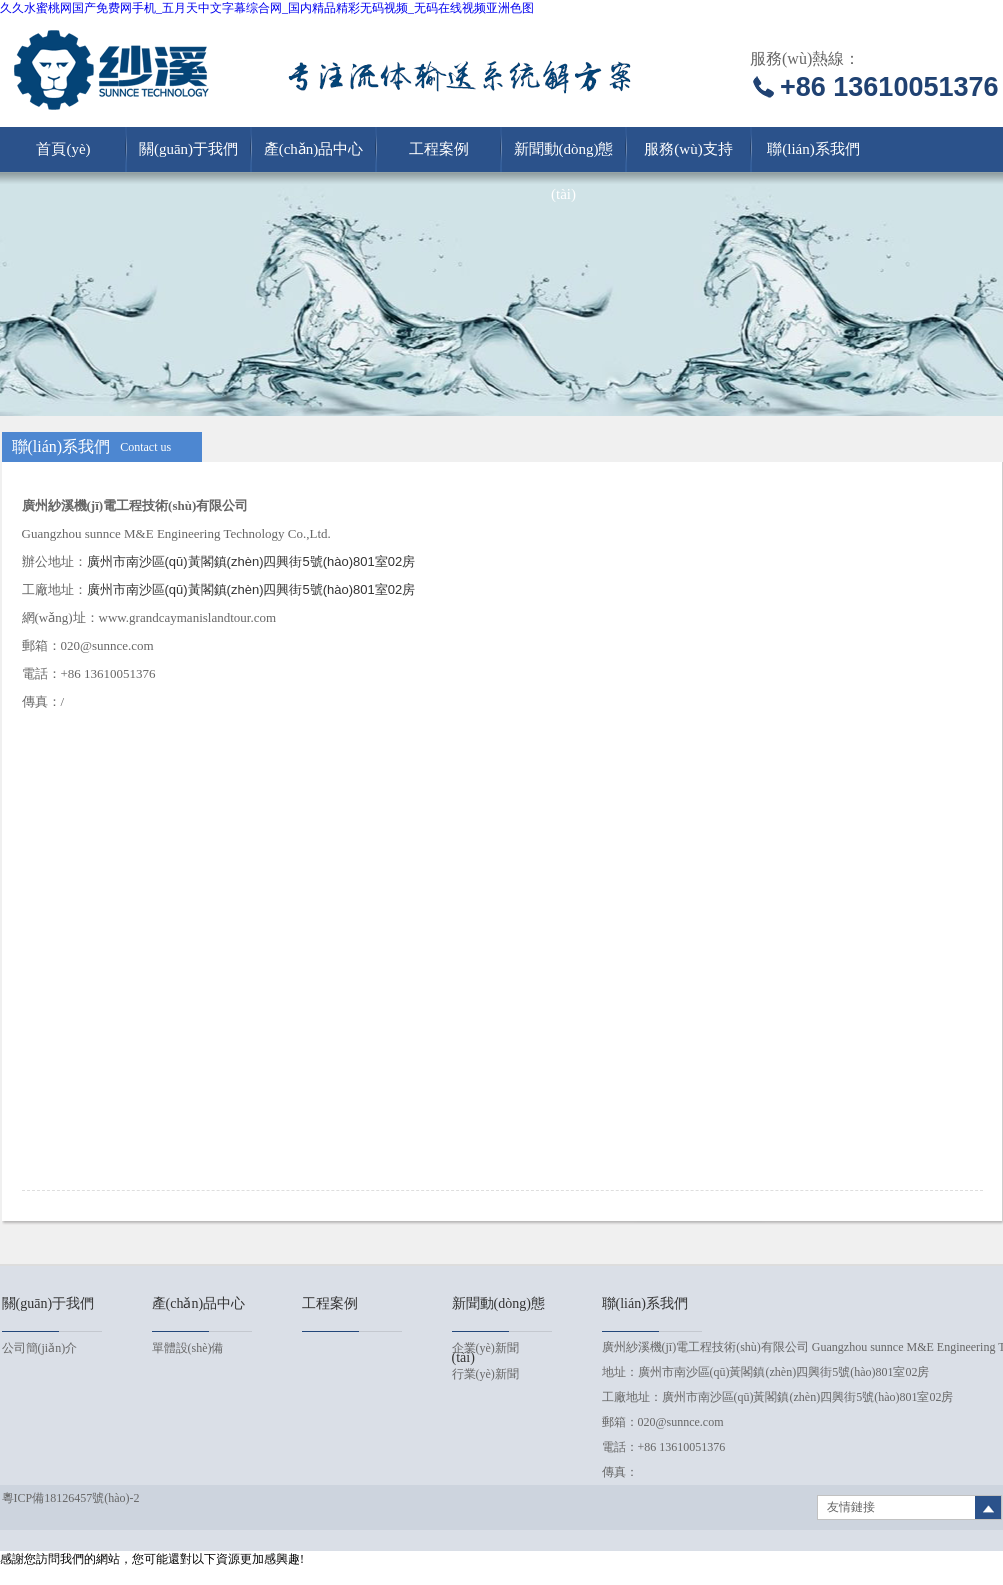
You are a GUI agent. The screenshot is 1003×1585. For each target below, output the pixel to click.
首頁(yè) (63, 149)
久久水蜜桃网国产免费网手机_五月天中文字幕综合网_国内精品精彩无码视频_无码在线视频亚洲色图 (267, 8)
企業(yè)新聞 (485, 1348)
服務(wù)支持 (688, 149)
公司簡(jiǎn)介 (40, 1348)
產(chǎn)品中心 (314, 149)
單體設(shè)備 (188, 1348)
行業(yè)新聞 (485, 1374)
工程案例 (439, 149)
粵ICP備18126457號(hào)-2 (71, 1498)
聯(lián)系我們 (813, 149)
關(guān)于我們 (188, 149)
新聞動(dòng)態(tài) (564, 156)
